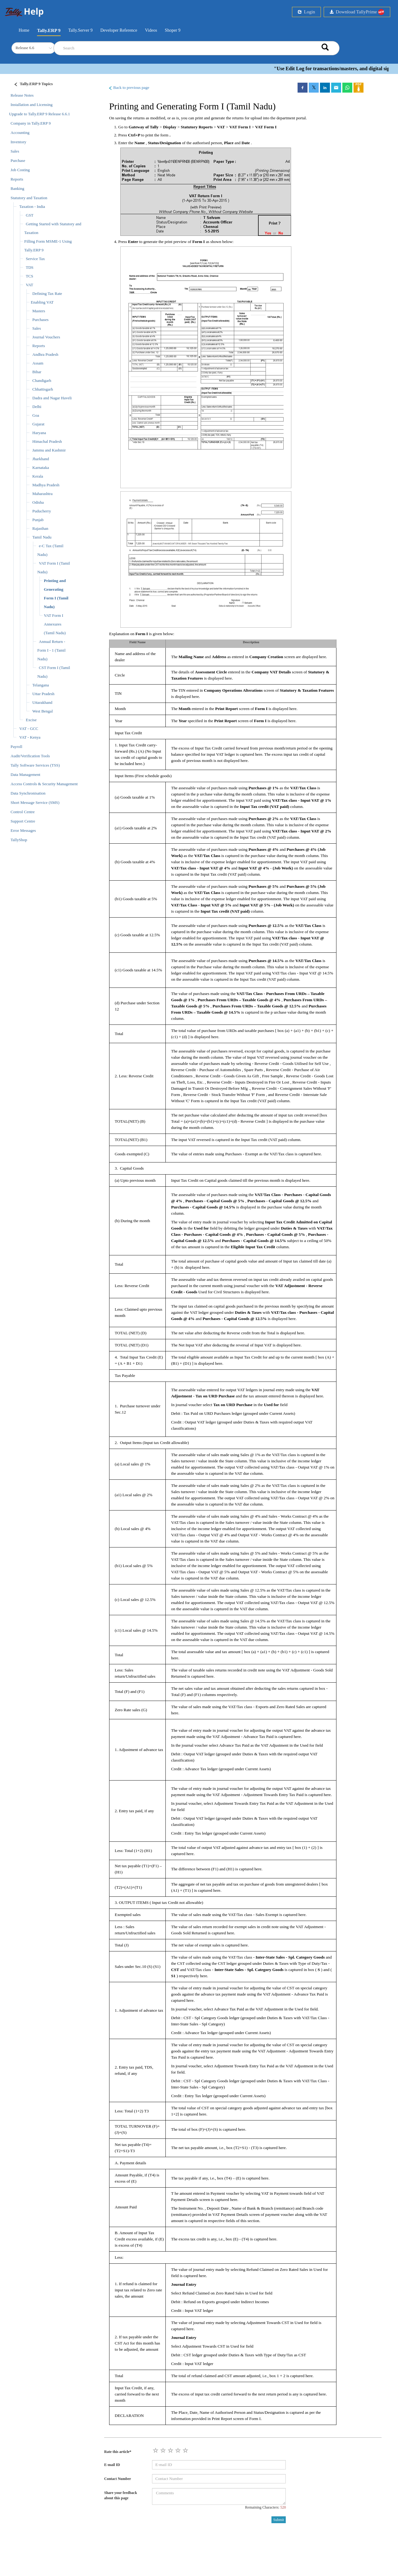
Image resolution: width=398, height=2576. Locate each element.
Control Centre (23, 811)
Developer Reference (118, 30)
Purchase (18, 160)
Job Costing (20, 169)
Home (24, 30)
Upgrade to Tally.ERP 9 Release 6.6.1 (39, 114)
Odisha (38, 502)
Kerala (37, 476)
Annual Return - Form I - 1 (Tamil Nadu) (51, 650)
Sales (15, 151)
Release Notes (22, 95)
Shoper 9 (172, 30)
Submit (278, 2520)
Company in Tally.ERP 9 (31, 123)
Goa (35, 415)
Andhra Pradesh (45, 354)
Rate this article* (117, 2452)
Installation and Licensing (32, 104)
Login (306, 11)
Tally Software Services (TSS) (35, 765)
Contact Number (117, 2479)
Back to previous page (128, 87)
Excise (31, 719)
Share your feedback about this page (120, 2495)
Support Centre (23, 821)
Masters (38, 311)
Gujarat (38, 424)
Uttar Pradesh (43, 693)
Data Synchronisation (28, 793)
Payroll (16, 746)
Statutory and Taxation (29, 197)
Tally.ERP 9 (48, 30)
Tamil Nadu (42, 537)
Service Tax (35, 258)
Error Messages (23, 830)
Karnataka (40, 467)
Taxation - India (32, 206)
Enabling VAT (42, 302)
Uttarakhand (42, 702)
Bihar (36, 371)
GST (30, 215)
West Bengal (42, 711)
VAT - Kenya (29, 737)
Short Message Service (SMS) (35, 802)
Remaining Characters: (265, 2507)
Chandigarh (41, 380)
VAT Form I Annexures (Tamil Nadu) (55, 624)
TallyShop (19, 839)
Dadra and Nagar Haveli (52, 398)
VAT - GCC (28, 728)
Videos (151, 30)
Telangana (40, 685)
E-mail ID (112, 2465)
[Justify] (31, 84)
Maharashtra (42, 493)
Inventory (18, 142)
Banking (17, 188)
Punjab (38, 519)
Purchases (40, 319)
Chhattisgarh (42, 389)
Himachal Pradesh (47, 441)
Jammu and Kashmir (49, 450)
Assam (37, 363)
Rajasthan (40, 528)
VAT (29, 284)
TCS (29, 276)
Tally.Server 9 (80, 30)
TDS (30, 267)
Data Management (25, 774)
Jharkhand (40, 458)
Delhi (36, 406)
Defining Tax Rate (47, 293)
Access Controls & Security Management (44, 784)
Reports (17, 179)
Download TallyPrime (357, 12)
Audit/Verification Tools (30, 756)
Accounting (20, 132)
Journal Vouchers (46, 337)
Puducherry (41, 511)
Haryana (39, 432)
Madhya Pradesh (45, 485)
